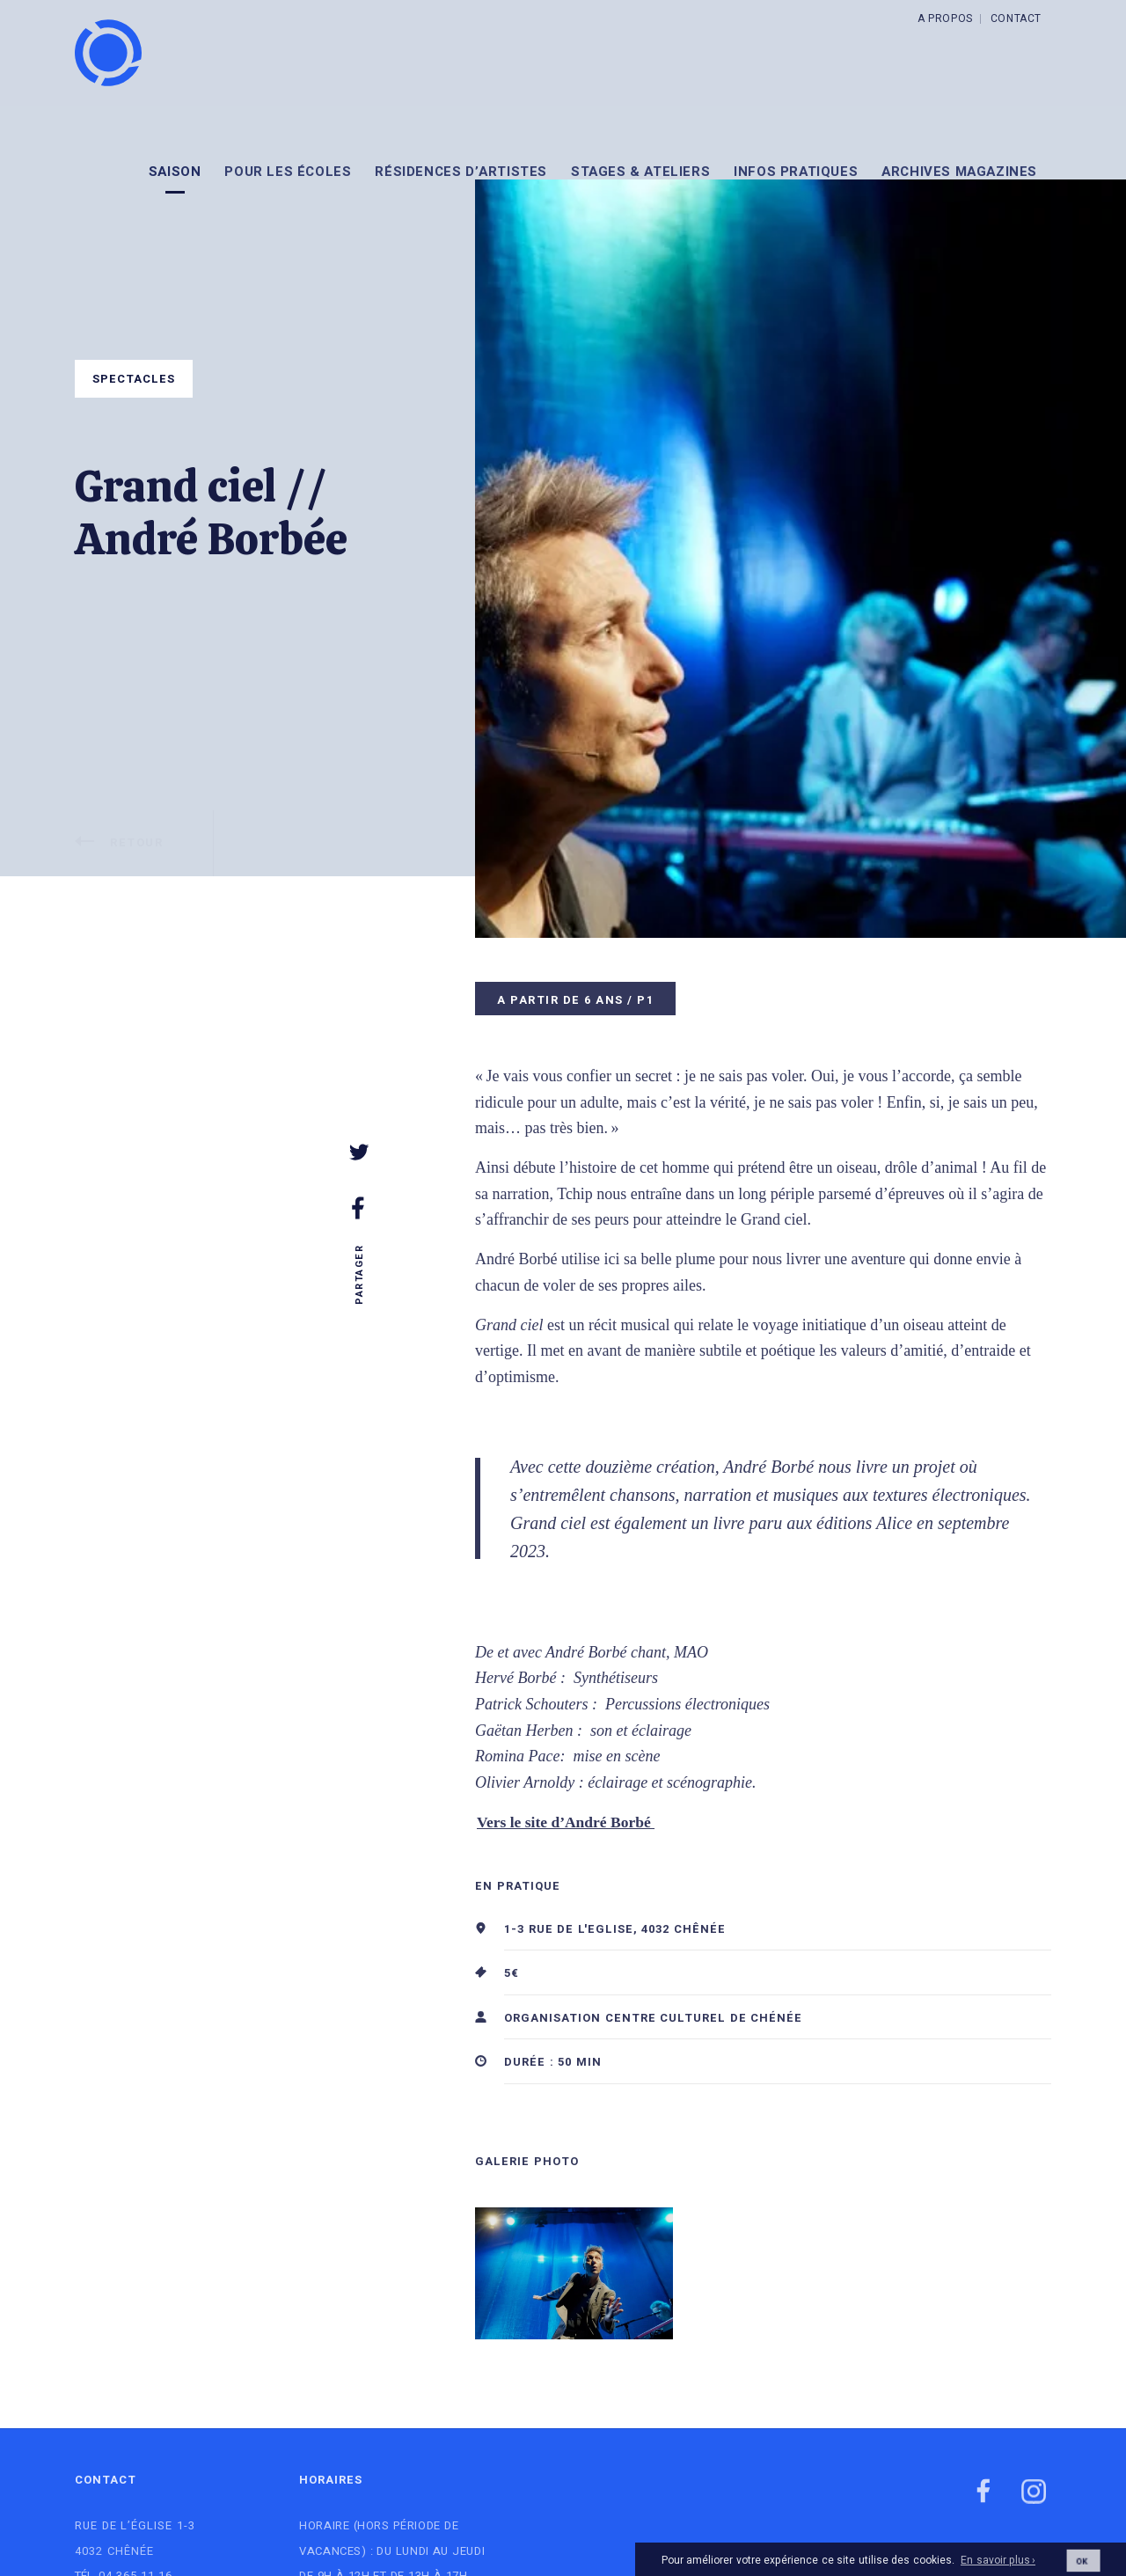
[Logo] (108, 53)
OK (1082, 2569)
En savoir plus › (998, 2570)
